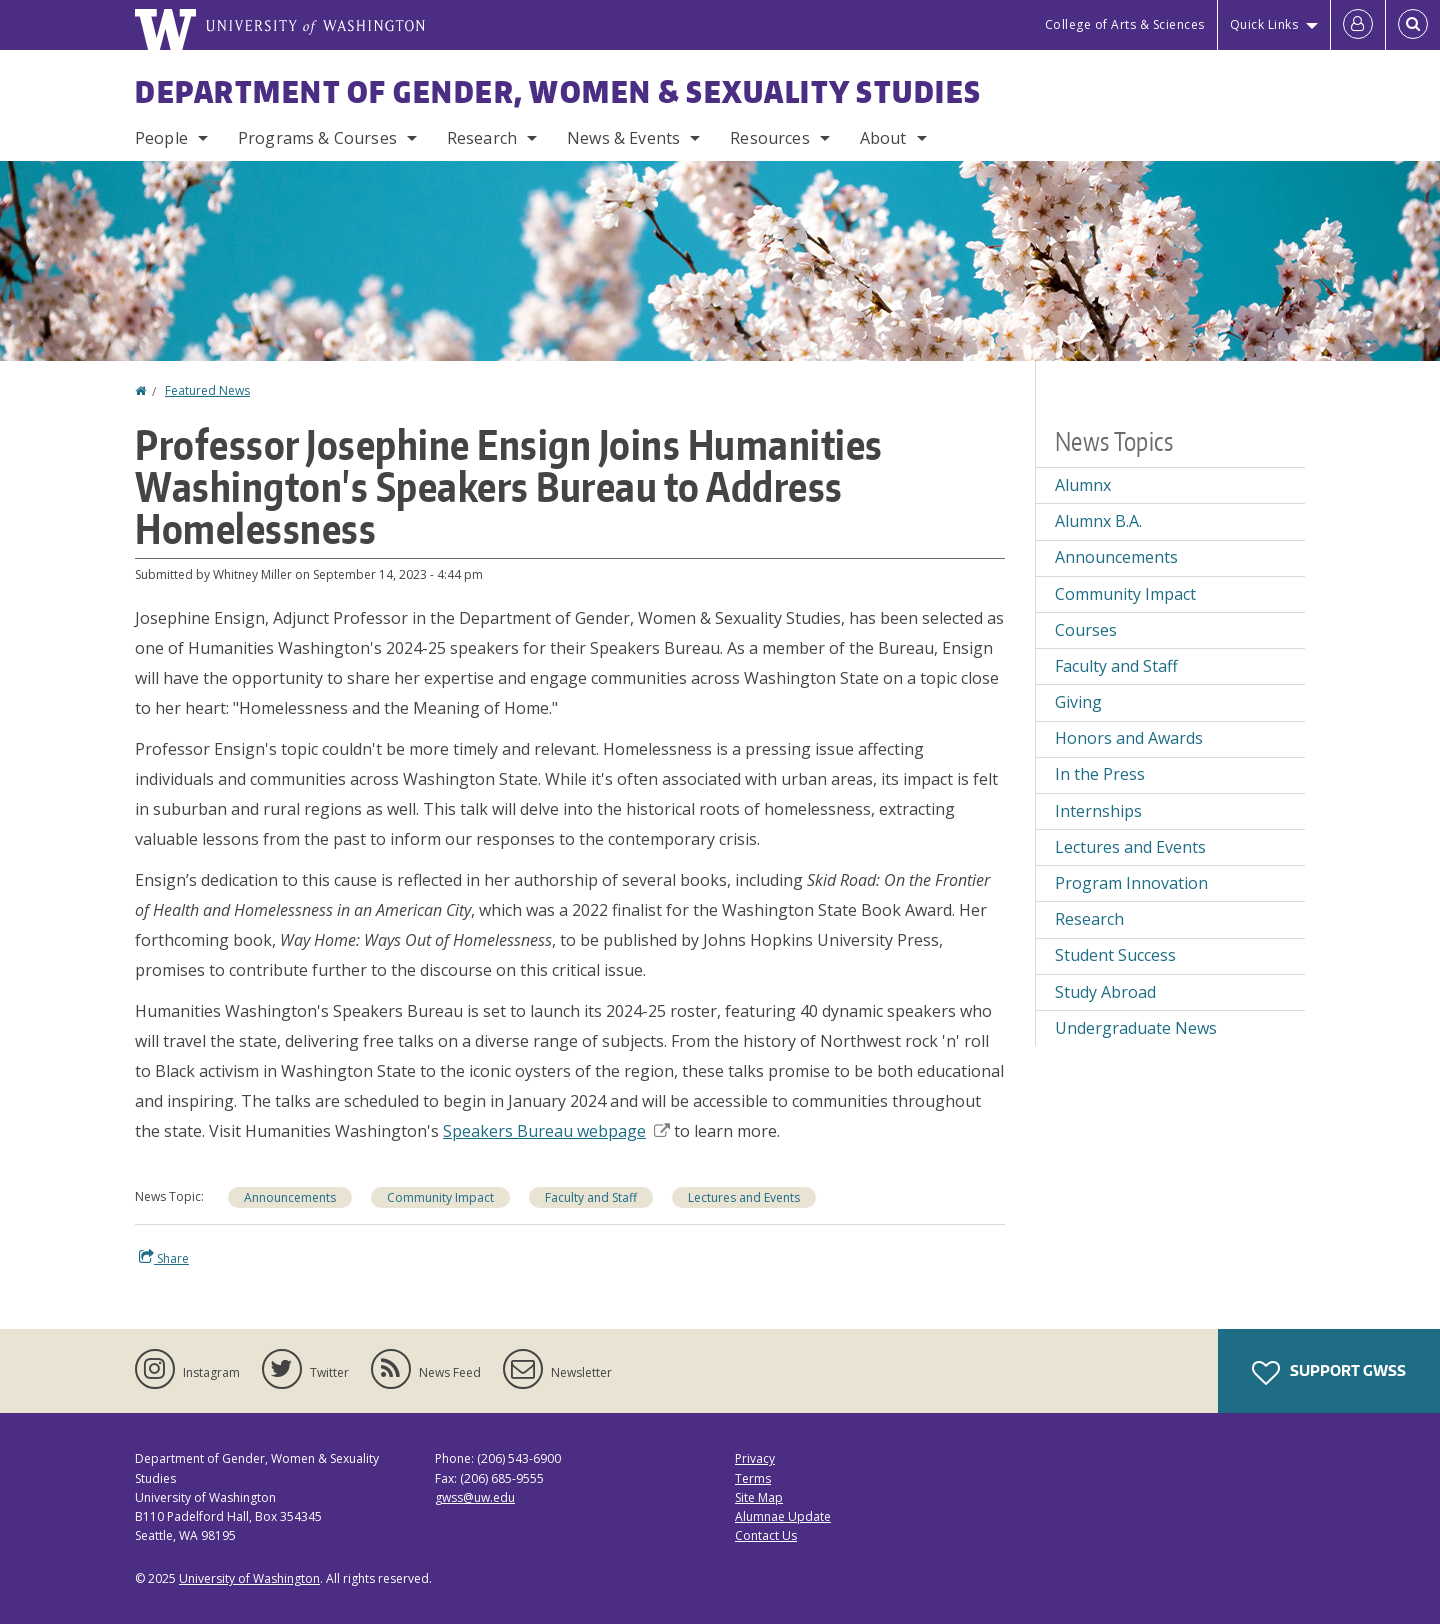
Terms (753, 1478)
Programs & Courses (317, 138)
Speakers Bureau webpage (556, 1131)
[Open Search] (1413, 25)
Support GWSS (1329, 1373)
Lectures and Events (744, 1197)
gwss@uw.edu (475, 1497)
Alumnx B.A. (1098, 521)
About (883, 138)
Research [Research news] (1089, 919)
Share (164, 1258)
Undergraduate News (1136, 1028)
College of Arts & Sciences (1125, 24)
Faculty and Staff (591, 1197)
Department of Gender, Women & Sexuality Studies (558, 91)
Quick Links (1264, 24)
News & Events (623, 138)
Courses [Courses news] (1086, 630)
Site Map (759, 1497)
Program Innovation (1131, 883)
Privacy (755, 1458)
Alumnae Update (783, 1516)
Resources (769, 138)
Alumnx (1083, 485)
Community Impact (440, 1197)
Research (482, 138)
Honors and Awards (1129, 738)
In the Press (1100, 774)
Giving (1078, 702)
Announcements (290, 1197)
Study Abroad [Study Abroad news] (1105, 992)
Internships (1098, 811)
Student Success (1115, 955)
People (161, 138)
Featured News (207, 390)
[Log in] (1358, 25)
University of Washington (249, 1578)
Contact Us (766, 1535)
